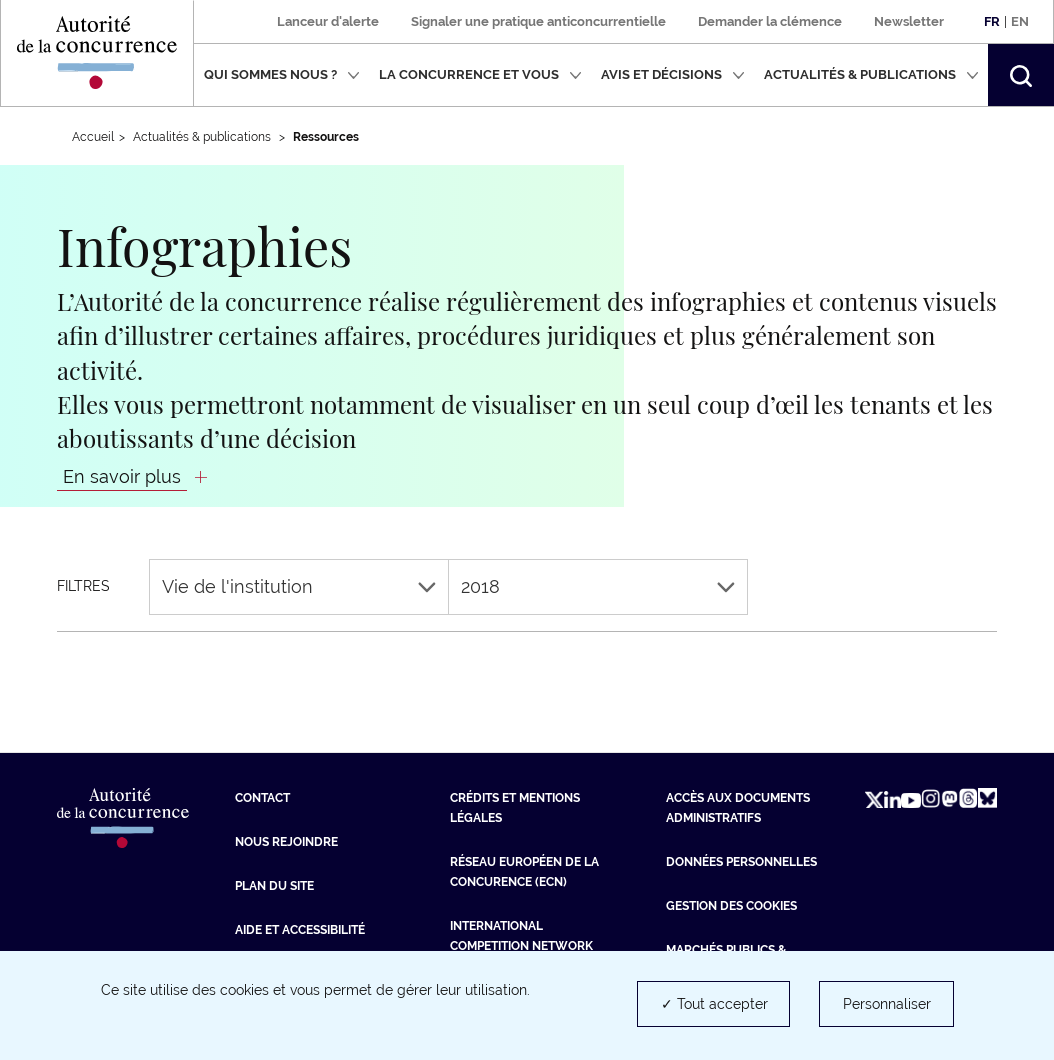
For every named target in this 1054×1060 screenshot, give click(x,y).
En (1020, 21)
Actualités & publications (871, 74)
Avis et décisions (673, 74)
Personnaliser (887, 1004)
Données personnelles (741, 862)
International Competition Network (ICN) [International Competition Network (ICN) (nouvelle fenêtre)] (521, 946)
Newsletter (909, 21)
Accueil (93, 137)
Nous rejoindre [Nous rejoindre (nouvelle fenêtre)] (286, 842)
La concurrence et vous (480, 74)
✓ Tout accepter (714, 1004)
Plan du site (274, 886)
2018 (598, 586)
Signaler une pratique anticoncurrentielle (538, 21)
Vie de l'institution (299, 586)
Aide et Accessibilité (300, 930)
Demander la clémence (770, 21)
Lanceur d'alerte (328, 21)
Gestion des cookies (731, 906)
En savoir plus (122, 476)
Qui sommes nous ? (282, 74)
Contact (262, 798)
